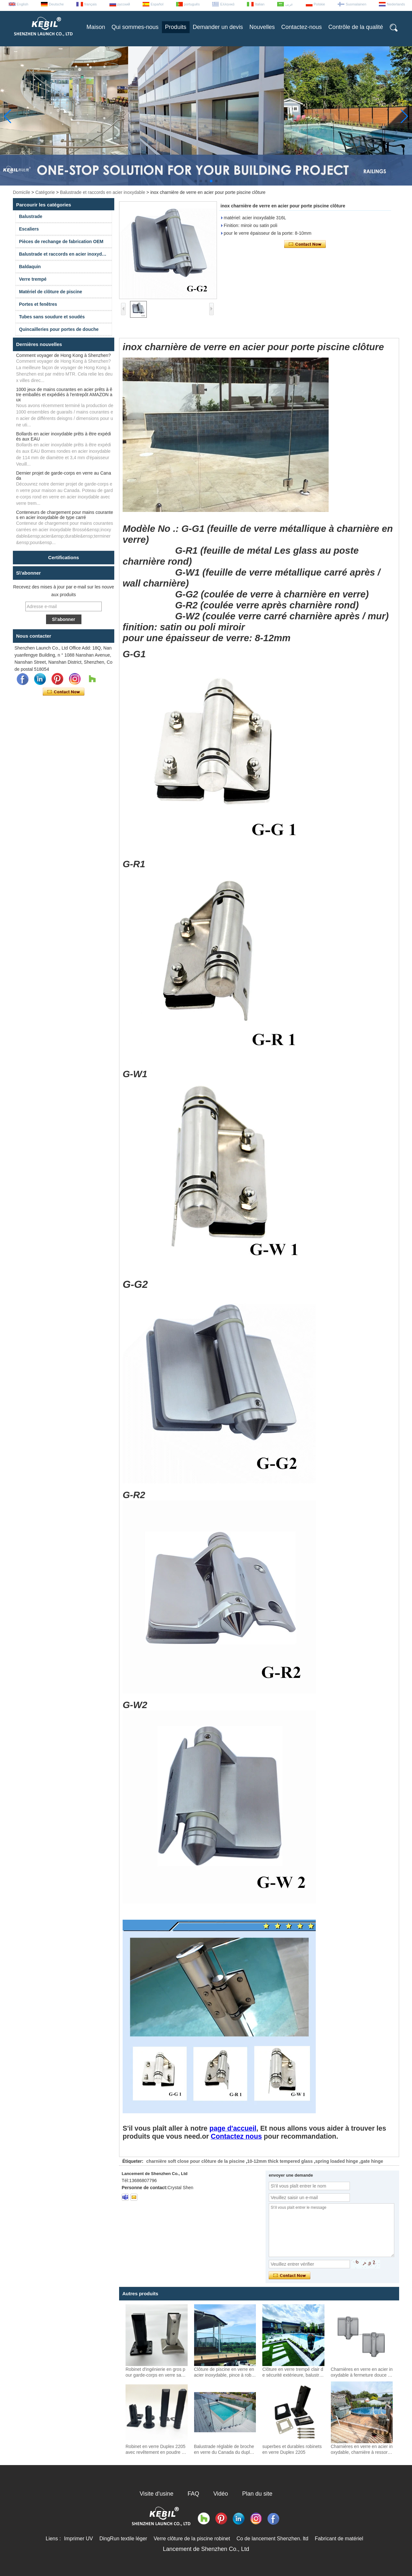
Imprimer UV (78, 2538)
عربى (289, 4)
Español (157, 4)
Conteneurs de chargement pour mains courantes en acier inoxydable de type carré (64, 515)
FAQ (193, 2493)
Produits (175, 27)
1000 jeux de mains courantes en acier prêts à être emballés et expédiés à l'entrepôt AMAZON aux (64, 394)
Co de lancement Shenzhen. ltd (272, 2538)
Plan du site (257, 2493)
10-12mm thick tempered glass (280, 2161)
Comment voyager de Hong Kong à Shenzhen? (63, 355)
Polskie (319, 4)
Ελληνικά (227, 4)
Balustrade (30, 216)
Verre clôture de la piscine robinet (192, 2538)
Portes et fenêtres (38, 304)
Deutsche (56, 4)
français (90, 4)
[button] (195, 181)
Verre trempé (33, 279)
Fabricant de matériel (339, 2538)
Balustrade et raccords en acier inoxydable (102, 192)
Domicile (21, 192)
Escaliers (29, 229)
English (22, 4)
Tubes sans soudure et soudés (52, 316)
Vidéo (220, 2493)
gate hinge (371, 2161)
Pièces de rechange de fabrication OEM (61, 241)
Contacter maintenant (63, 692)
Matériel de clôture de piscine (50, 291)
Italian (259, 4)
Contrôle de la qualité (355, 27)
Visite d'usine (156, 2493)
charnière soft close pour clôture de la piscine (195, 2161)
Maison (96, 27)
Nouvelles (262, 27)
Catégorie (45, 192)
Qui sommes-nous (135, 27)
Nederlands (396, 4)
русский (123, 4)
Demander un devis (218, 27)
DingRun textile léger (123, 2538)
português (192, 4)
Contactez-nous (301, 27)
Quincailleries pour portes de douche (58, 329)
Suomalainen (356, 4)
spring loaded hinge (336, 2161)
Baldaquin (30, 266)
